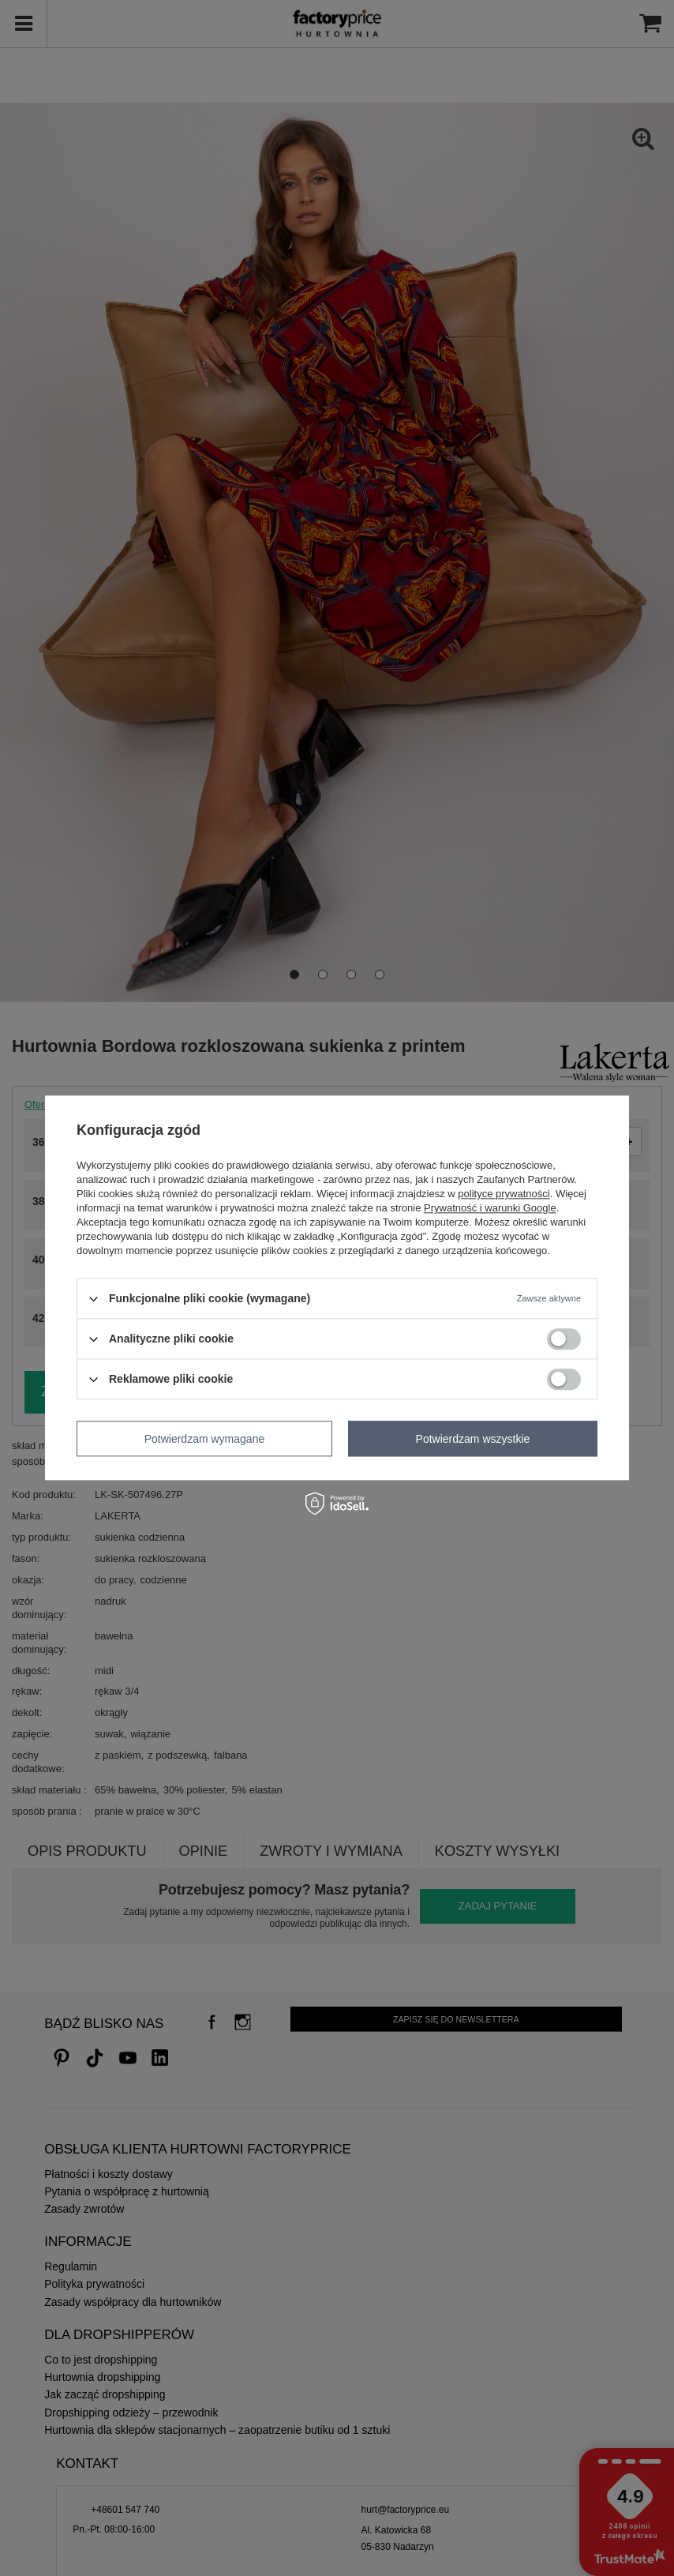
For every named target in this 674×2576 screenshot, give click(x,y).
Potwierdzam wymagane (204, 1439)
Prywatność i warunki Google (490, 1208)
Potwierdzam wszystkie (473, 1439)
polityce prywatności (503, 1194)
